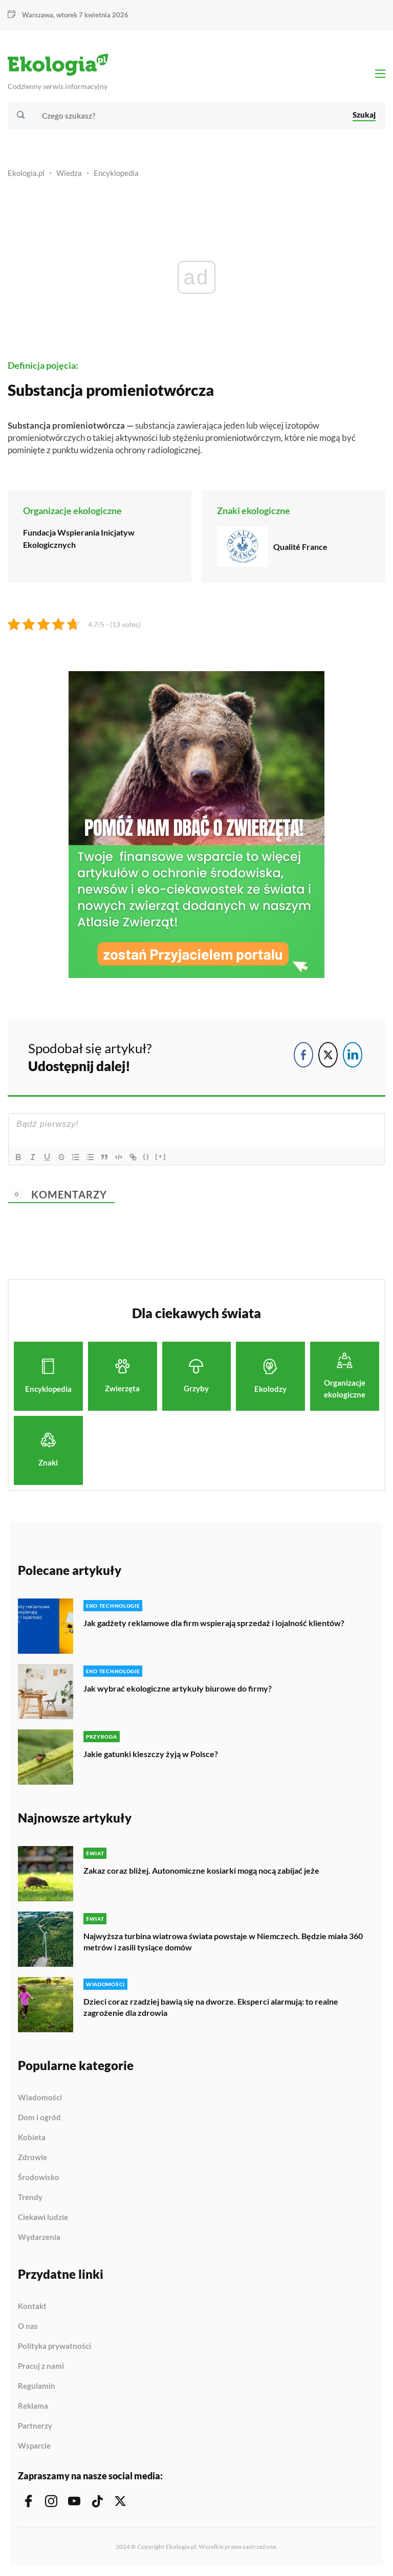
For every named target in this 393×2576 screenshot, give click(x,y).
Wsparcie (34, 2446)
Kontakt (32, 2306)
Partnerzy (35, 2426)
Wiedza (69, 172)
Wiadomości (40, 2098)
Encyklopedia (116, 172)
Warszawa (37, 15)
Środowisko (38, 2177)
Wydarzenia (39, 2237)
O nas (28, 2326)
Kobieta (32, 2138)
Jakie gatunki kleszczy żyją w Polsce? (150, 1754)
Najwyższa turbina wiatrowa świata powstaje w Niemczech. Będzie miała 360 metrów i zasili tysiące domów (223, 1941)
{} (146, 1156)
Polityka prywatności (54, 2346)
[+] (160, 1156)
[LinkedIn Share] (352, 1055)
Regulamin (36, 2386)
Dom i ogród (39, 2118)
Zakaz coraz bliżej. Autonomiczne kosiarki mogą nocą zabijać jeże (201, 1870)
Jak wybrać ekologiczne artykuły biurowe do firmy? (177, 1688)
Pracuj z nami (41, 2366)
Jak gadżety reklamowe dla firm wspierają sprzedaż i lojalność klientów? (213, 1623)
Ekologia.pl (26, 172)
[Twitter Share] (328, 1055)
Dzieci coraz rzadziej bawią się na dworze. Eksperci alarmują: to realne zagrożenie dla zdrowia (210, 2006)
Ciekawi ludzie (43, 2217)
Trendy (30, 2197)
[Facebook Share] (303, 1055)
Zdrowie (32, 2157)
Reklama (33, 2406)
